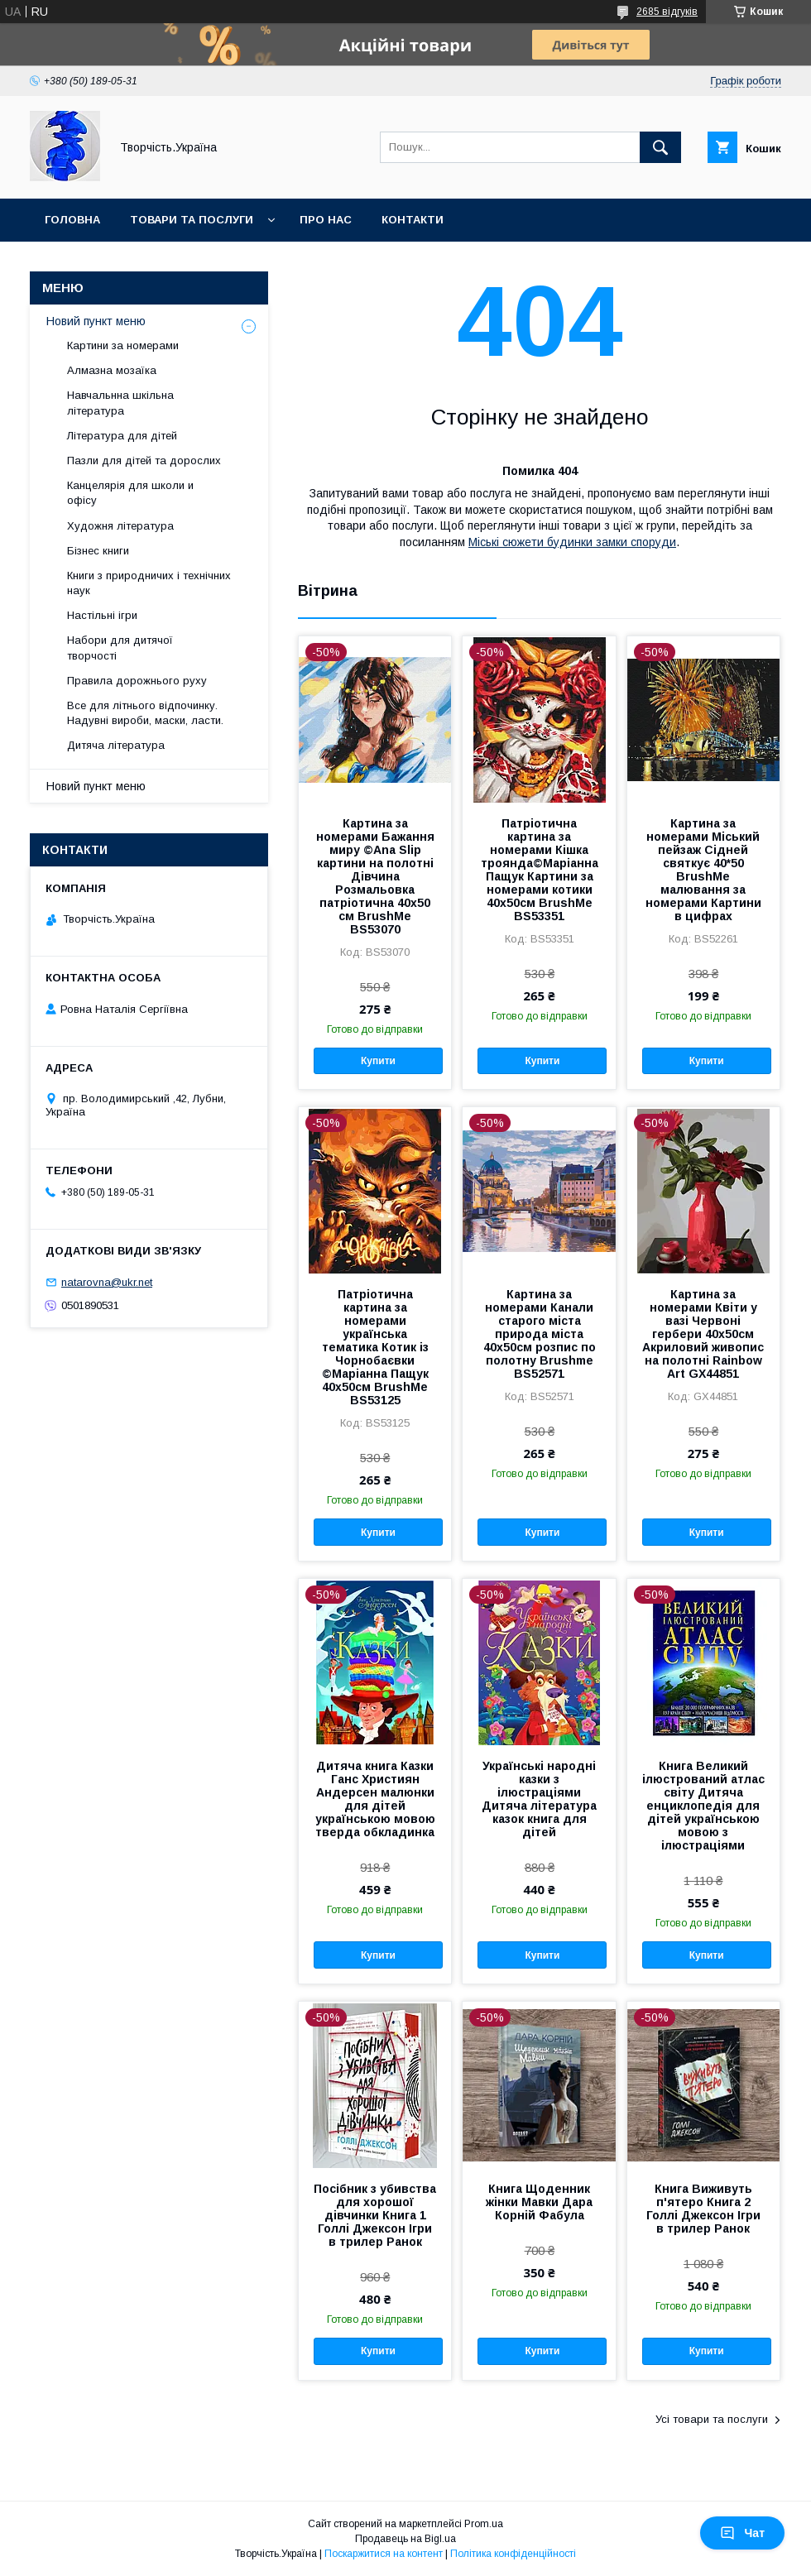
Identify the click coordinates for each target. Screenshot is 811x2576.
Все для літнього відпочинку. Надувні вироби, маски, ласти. (145, 713)
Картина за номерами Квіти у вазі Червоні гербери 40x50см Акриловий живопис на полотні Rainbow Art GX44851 (703, 1334)
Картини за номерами (123, 345)
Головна (72, 219)
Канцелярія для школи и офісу (130, 492)
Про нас (326, 219)
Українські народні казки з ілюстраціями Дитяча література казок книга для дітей (539, 1799)
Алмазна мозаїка (111, 370)
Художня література (120, 526)
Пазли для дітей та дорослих (144, 460)
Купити (378, 1061)
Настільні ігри (102, 615)
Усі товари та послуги (711, 2419)
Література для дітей (122, 435)
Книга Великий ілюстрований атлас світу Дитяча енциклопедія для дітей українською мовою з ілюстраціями (703, 1805)
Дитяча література (116, 745)
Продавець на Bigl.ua (405, 2539)
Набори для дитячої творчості (120, 647)
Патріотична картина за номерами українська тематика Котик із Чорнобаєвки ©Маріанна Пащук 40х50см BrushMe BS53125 (375, 1347)
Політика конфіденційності (513, 2553)
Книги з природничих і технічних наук (149, 583)
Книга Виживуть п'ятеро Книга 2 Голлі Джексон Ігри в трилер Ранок (703, 2208)
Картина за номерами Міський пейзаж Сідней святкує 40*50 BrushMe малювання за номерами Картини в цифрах (703, 870)
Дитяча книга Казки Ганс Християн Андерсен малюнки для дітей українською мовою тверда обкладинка (375, 1799)
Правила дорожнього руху (137, 680)
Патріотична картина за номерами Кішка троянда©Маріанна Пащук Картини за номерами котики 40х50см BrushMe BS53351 (539, 870)
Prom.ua (483, 2524)
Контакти (413, 219)
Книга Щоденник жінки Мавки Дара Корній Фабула (539, 2202)
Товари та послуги (191, 219)
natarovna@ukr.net (106, 1282)
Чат (742, 2533)
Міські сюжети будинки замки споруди (572, 542)
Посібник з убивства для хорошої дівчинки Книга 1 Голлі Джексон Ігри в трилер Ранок (375, 2215)
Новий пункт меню (96, 321)
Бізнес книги (98, 550)
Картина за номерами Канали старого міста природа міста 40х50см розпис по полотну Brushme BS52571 (539, 1334)
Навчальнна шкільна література (120, 402)
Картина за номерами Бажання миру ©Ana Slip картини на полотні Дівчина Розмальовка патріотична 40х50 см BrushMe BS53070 (375, 876)
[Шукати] (660, 147)
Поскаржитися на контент (383, 2553)
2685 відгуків (667, 11)
